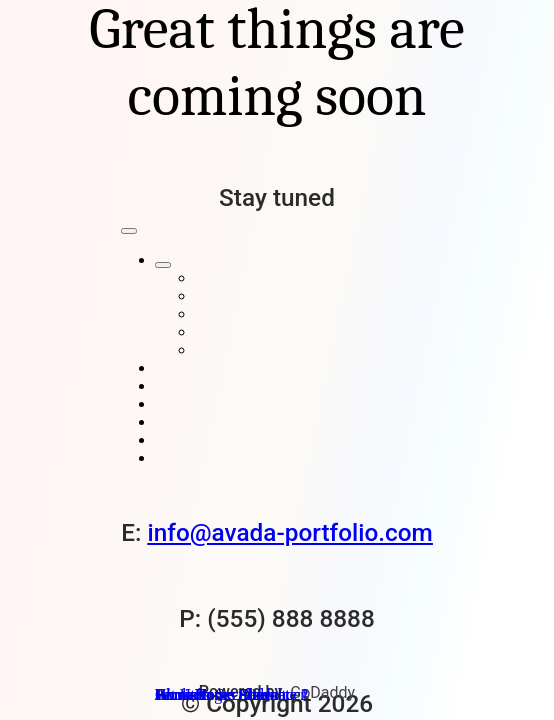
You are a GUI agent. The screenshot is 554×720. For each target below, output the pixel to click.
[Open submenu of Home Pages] (163, 265)
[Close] (129, 231)
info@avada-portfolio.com (290, 532)
